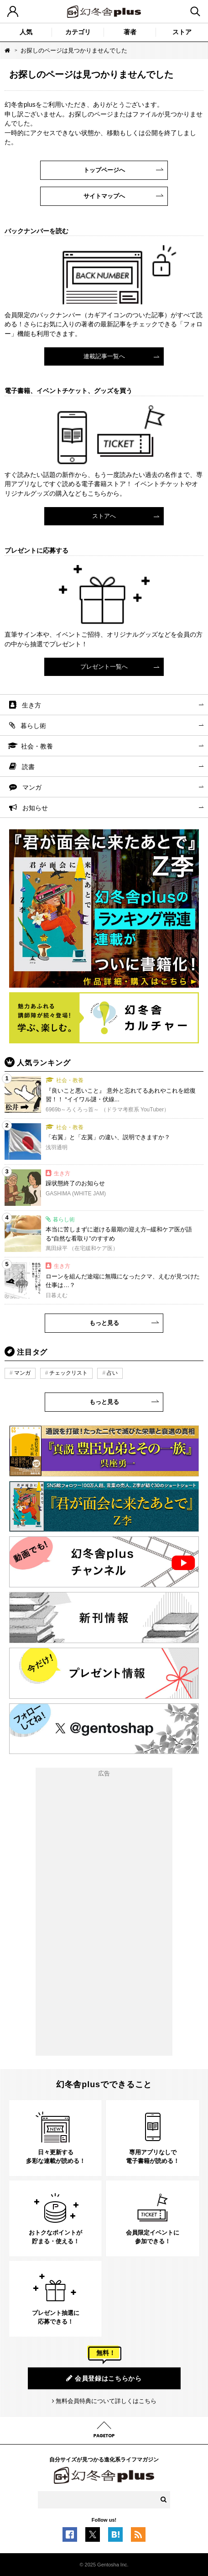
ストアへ (104, 516)
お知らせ (35, 808)
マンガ (32, 787)
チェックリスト (68, 1373)
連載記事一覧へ (104, 356)
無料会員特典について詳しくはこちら (106, 2401)
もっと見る (104, 1322)
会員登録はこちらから (104, 2378)
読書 (28, 766)
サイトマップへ (104, 196)
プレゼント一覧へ (104, 666)
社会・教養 (37, 746)
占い (112, 1373)
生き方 (31, 705)
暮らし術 (33, 725)
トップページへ (104, 170)
